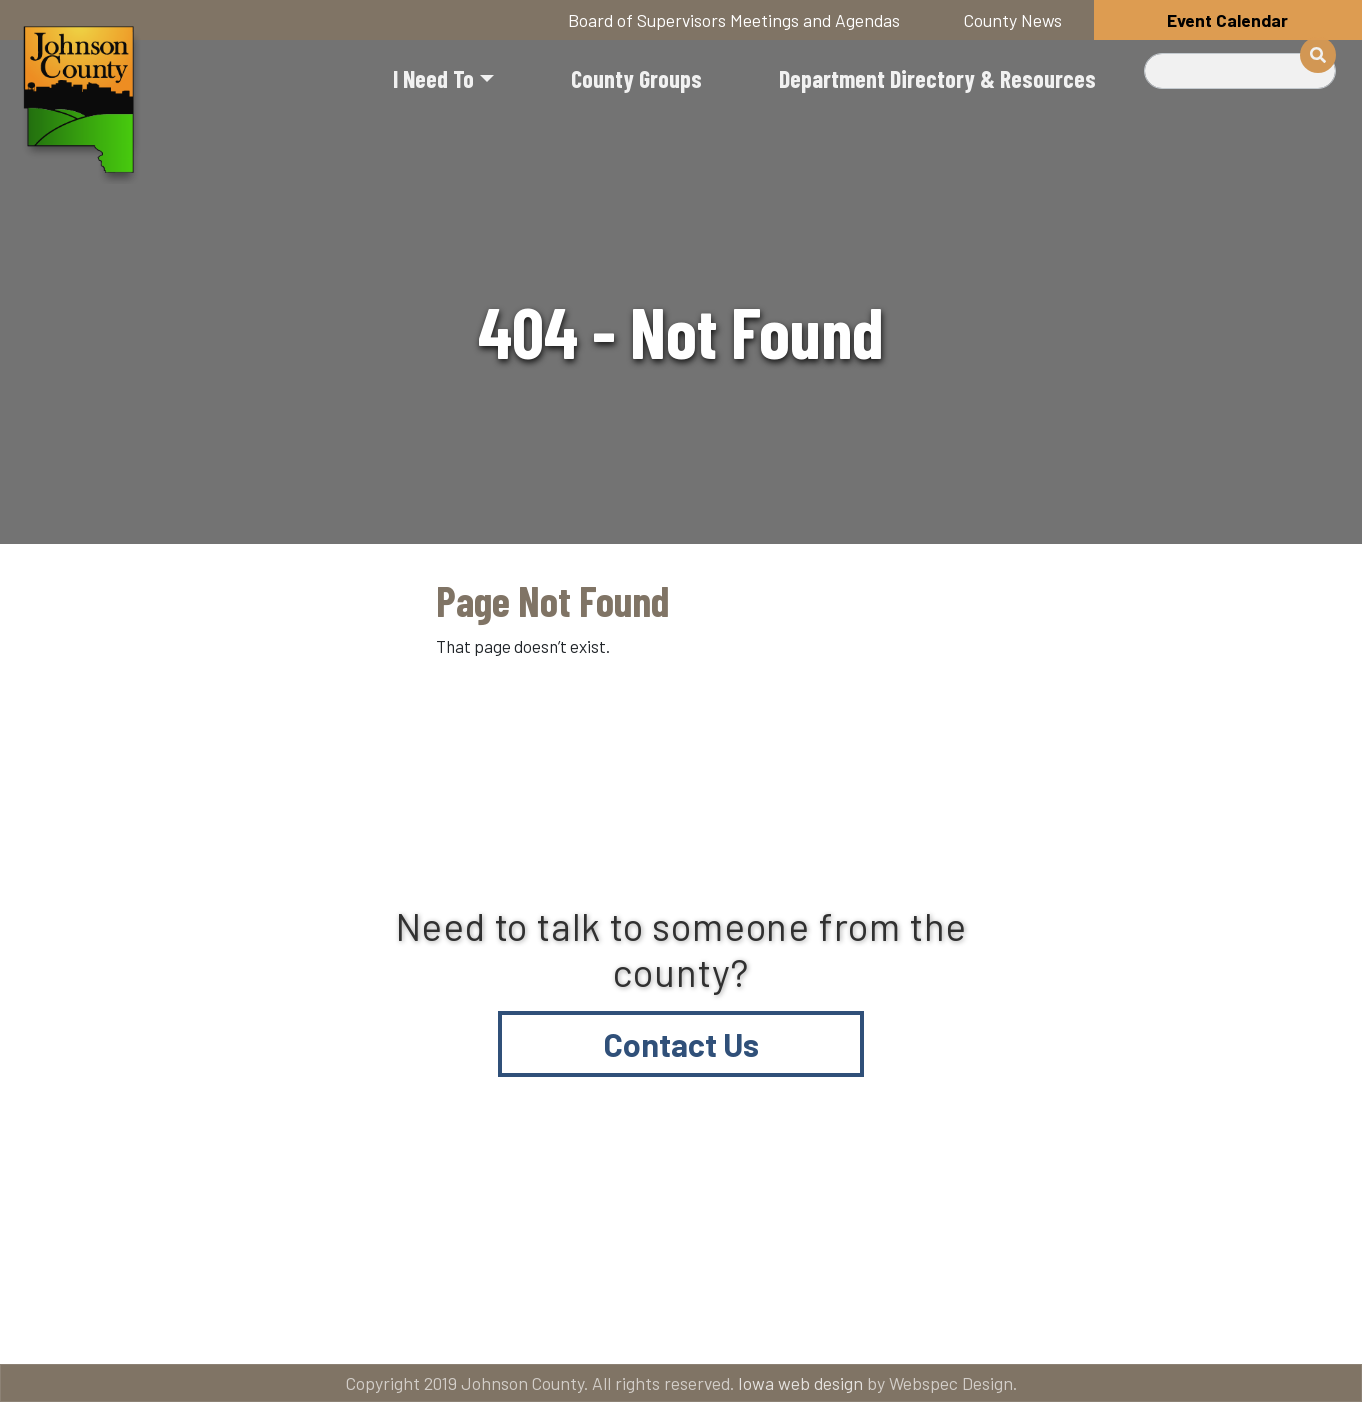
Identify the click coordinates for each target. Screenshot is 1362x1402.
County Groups (636, 78)
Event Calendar (1227, 20)
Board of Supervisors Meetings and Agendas (734, 20)
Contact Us (681, 1044)
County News (1013, 20)
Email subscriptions (942, 1243)
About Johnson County (471, 1243)
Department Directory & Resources (937, 78)
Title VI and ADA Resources (162, 1243)
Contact (712, 1243)
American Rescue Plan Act (159, 1323)
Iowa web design (800, 1383)
